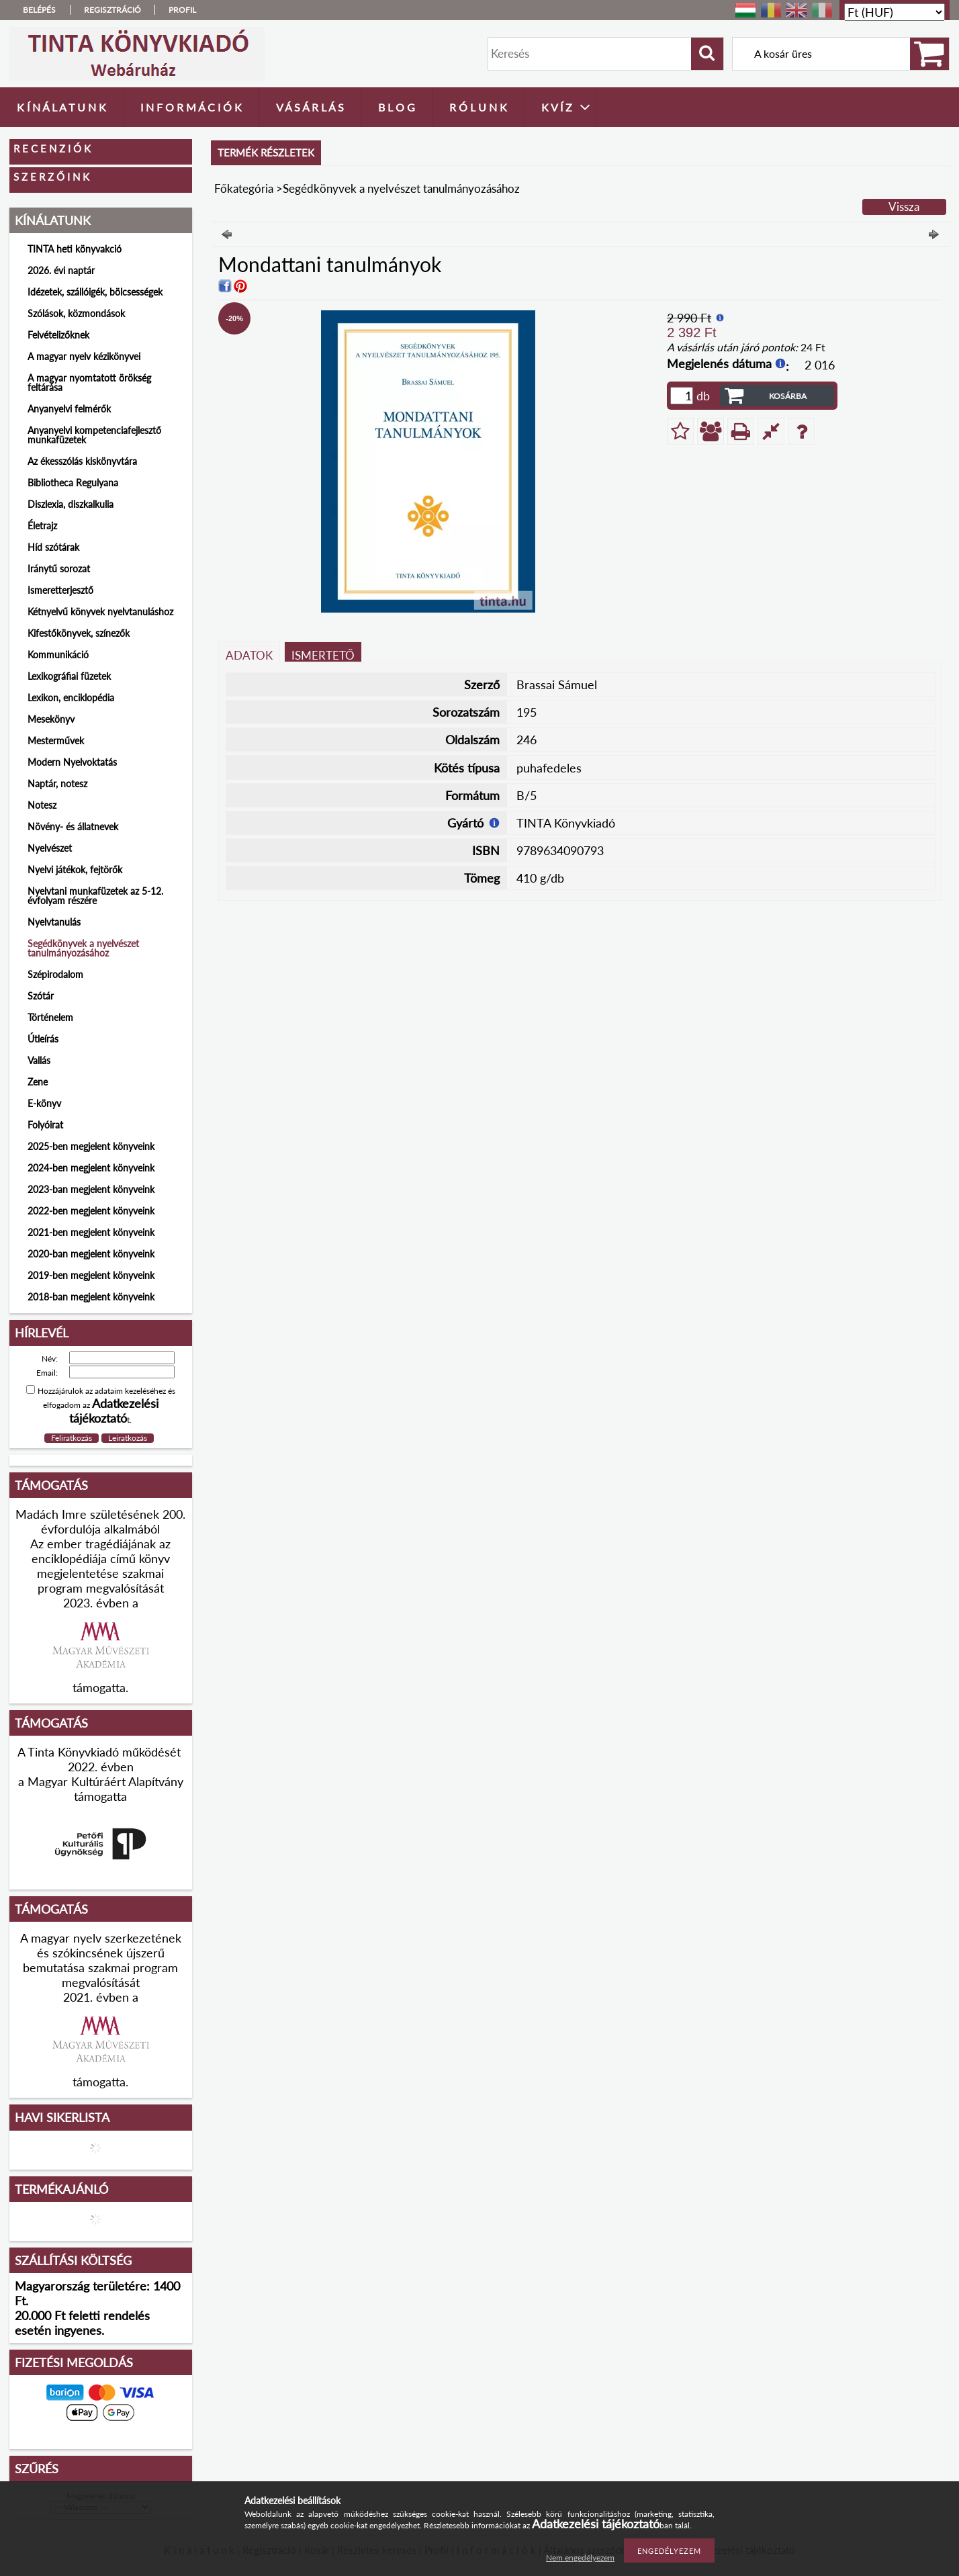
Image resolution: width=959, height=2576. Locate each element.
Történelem (50, 1017)
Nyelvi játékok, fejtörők (75, 869)
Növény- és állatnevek (73, 826)
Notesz (42, 805)
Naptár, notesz (57, 783)
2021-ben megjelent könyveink (91, 1232)
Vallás (39, 1060)
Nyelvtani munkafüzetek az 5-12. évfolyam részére (95, 895)
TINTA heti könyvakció (75, 249)
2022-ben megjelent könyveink (91, 1210)
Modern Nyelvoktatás (72, 762)
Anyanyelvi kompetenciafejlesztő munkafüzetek (94, 435)
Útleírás (43, 1039)
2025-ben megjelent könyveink (91, 1146)
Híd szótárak (53, 547)
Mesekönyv (51, 719)
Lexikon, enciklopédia (71, 697)
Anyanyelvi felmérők (69, 408)
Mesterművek (56, 740)
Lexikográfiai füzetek (69, 676)
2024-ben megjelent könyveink (91, 1167)
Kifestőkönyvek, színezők (79, 633)
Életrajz (42, 525)
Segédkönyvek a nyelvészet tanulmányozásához (83, 948)
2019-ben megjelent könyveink (91, 1275)
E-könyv (44, 1103)
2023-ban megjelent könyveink (91, 1189)
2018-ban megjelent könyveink (91, 1296)
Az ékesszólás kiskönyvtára (82, 461)
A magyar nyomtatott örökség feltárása (89, 382)
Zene (38, 1081)
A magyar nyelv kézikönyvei (84, 356)
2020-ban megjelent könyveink (91, 1253)
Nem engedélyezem (580, 2557)
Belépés (39, 10)
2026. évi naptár (61, 270)
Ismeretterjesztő (60, 590)
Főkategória (243, 188)
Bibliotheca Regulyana (73, 482)
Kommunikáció (58, 654)
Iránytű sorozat (59, 568)
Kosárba (788, 396)
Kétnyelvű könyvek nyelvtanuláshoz (100, 611)
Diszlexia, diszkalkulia (70, 504)
